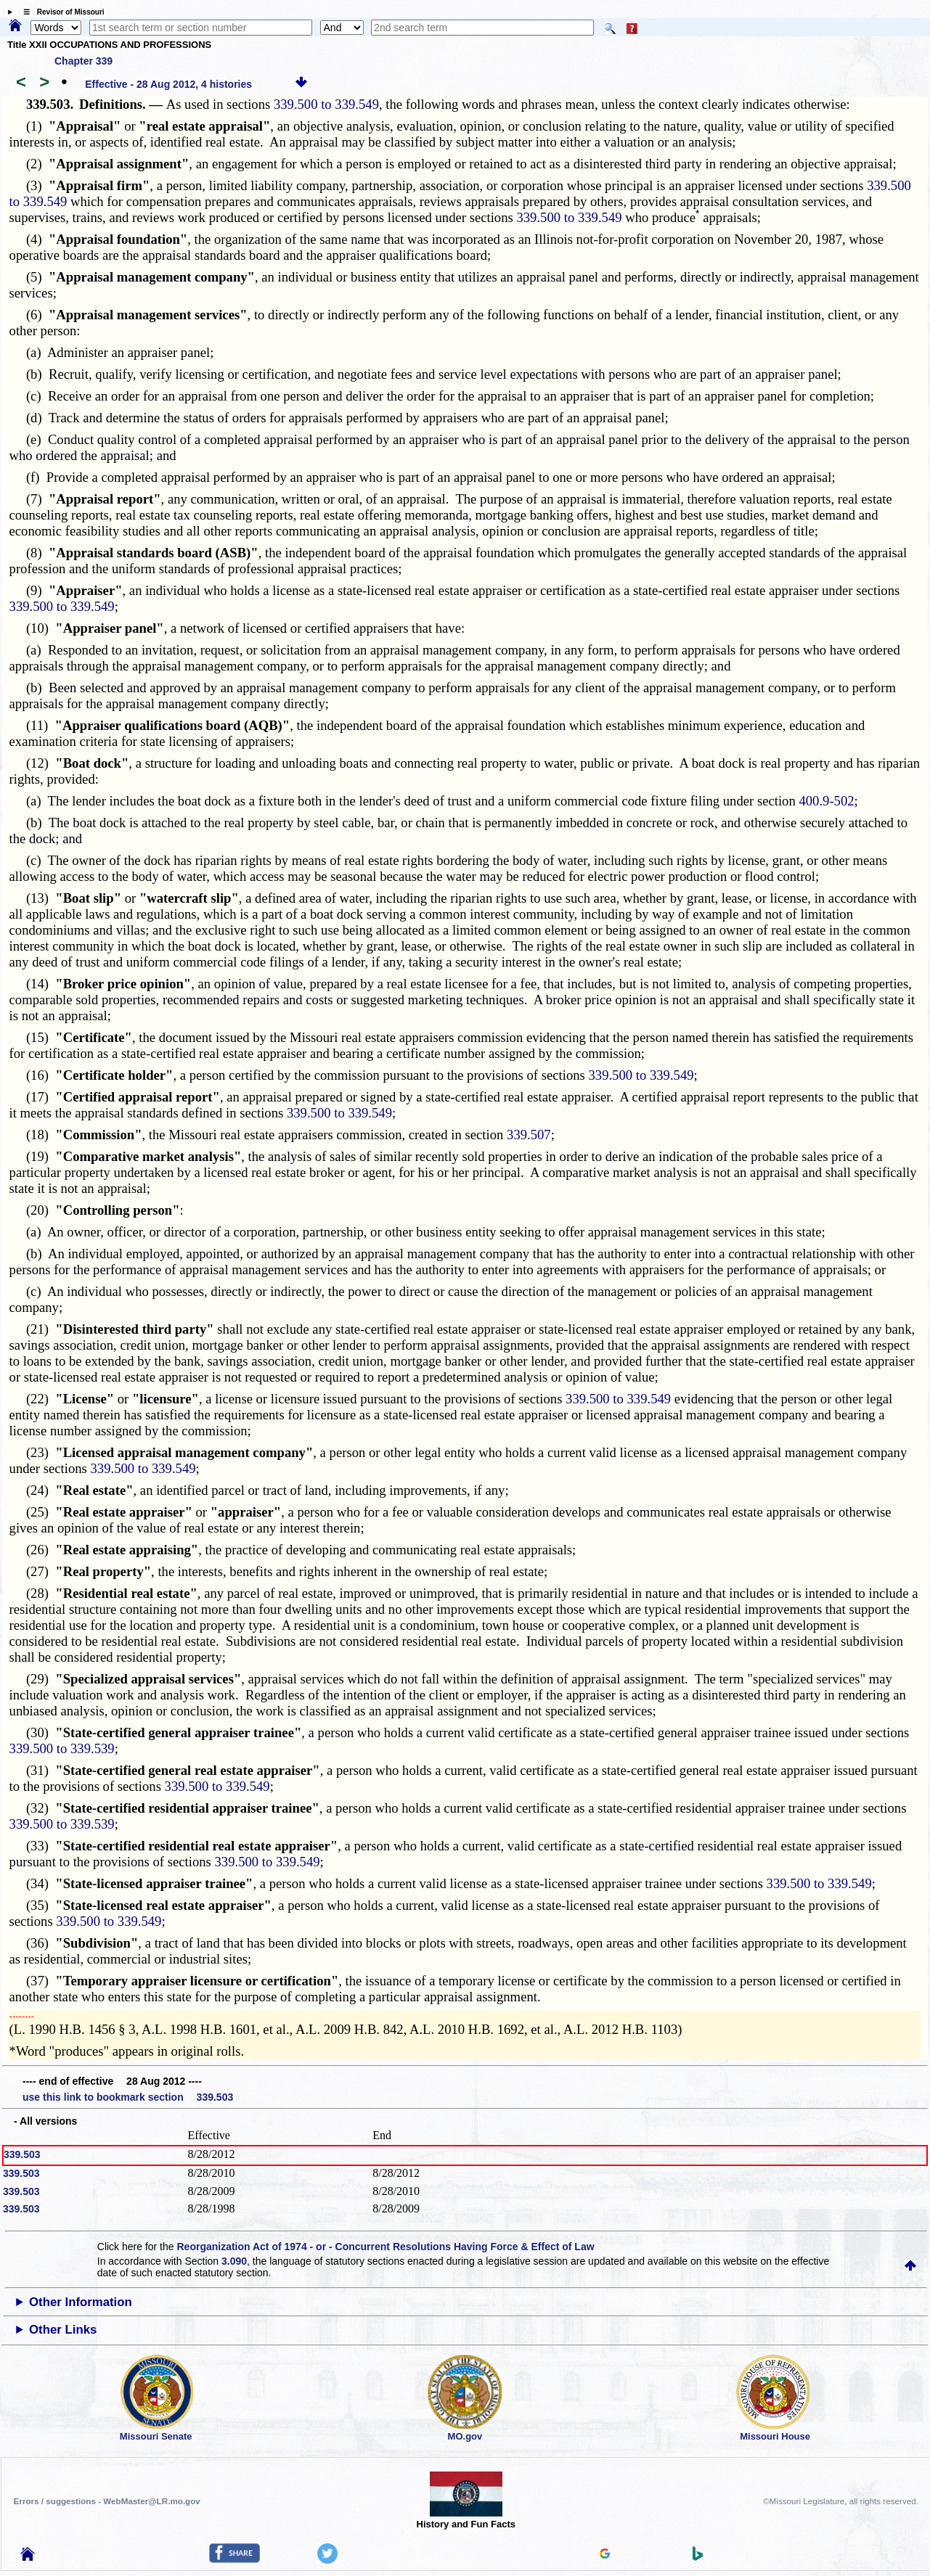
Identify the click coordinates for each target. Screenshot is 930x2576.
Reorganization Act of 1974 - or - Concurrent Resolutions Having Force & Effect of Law (385, 2246)
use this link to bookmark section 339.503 (128, 2097)
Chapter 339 (83, 61)
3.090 (234, 2261)
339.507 (529, 1134)
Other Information (80, 2302)
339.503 (22, 2154)
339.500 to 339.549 (326, 104)
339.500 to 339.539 (62, 1748)
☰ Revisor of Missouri (60, 12)
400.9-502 (826, 800)
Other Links (63, 2330)
